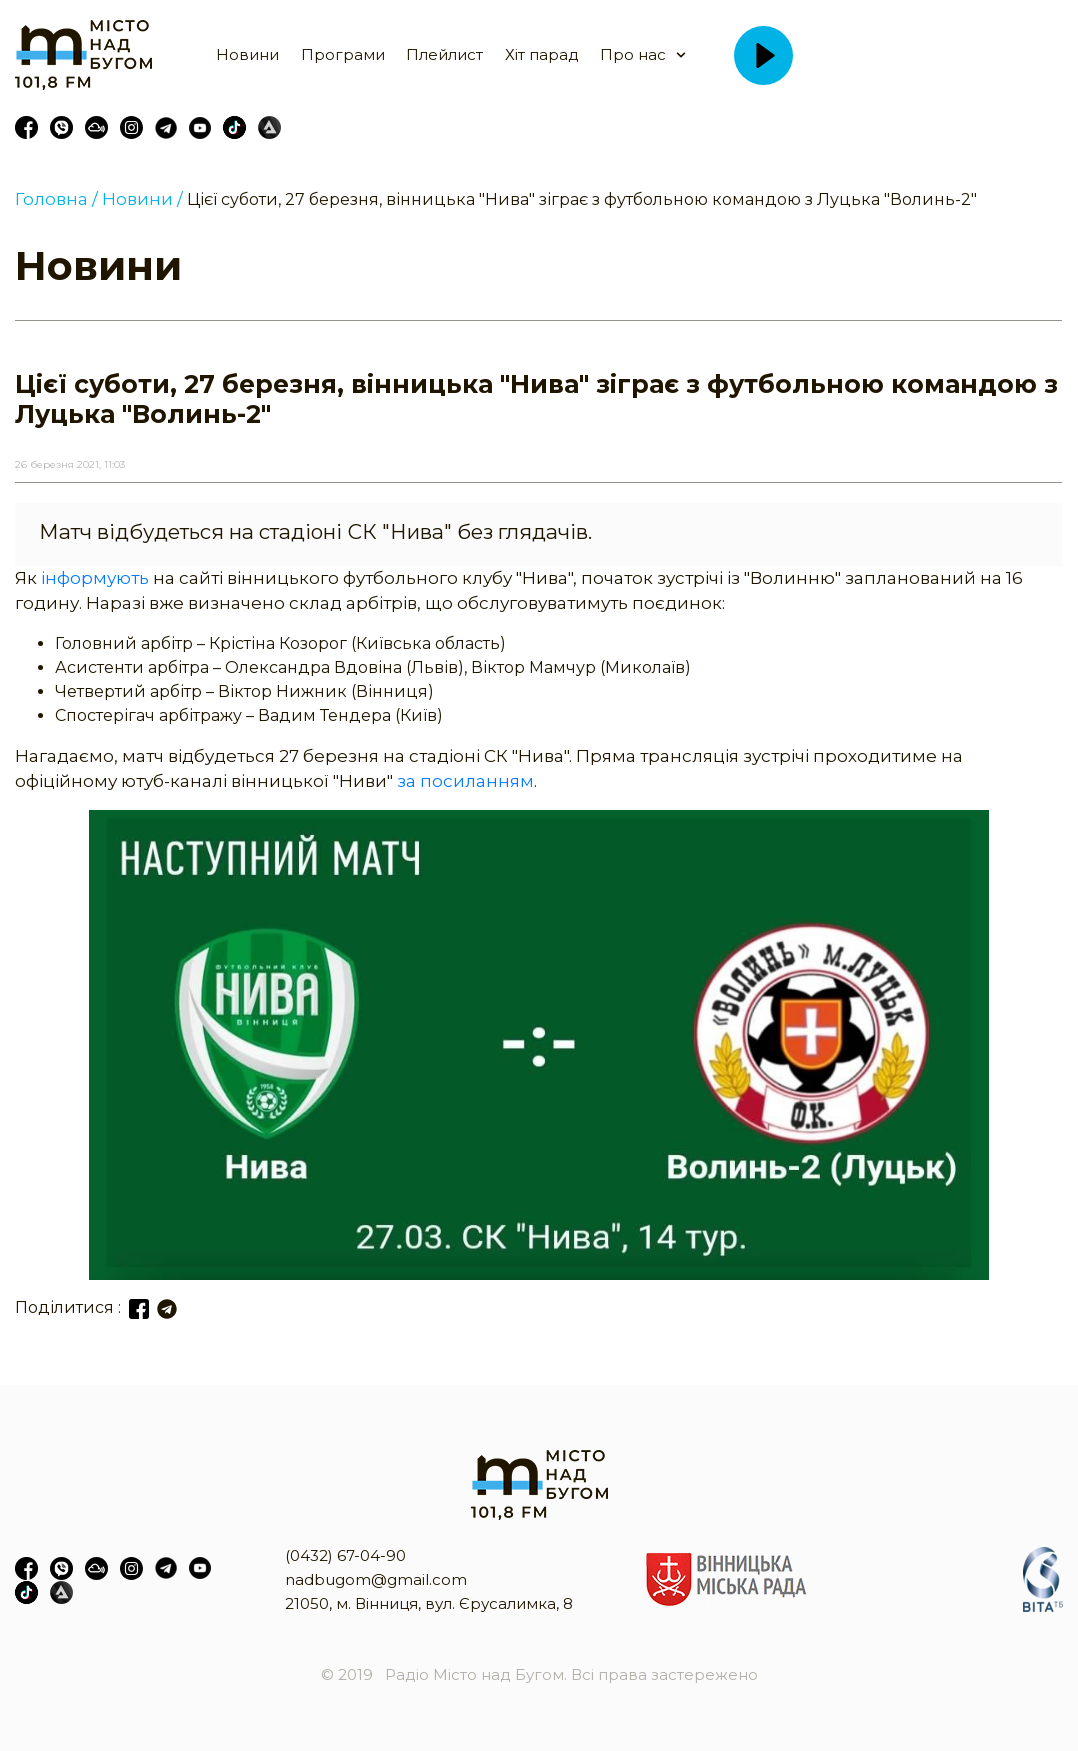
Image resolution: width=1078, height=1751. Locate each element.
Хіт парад (542, 54)
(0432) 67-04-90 (345, 1555)
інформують (95, 578)
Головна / (56, 199)
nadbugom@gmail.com (376, 1579)
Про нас (633, 54)
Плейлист (444, 54)
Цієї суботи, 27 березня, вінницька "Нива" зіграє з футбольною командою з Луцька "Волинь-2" (582, 199)
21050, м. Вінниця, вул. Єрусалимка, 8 (429, 1603)
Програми (343, 54)
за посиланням (465, 781)
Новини (247, 54)
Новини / (142, 199)
